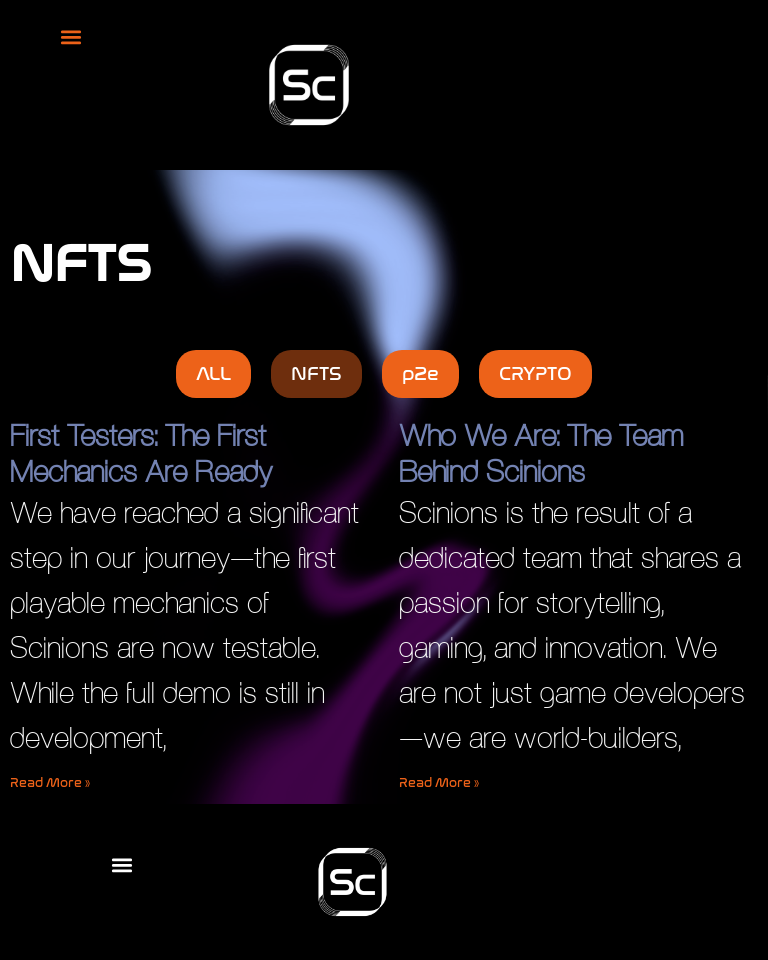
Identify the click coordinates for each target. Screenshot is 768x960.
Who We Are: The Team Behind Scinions (541, 453)
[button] (70, 36)
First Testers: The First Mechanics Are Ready (141, 453)
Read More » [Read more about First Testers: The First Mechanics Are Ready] (50, 783)
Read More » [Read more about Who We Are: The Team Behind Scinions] (439, 783)
